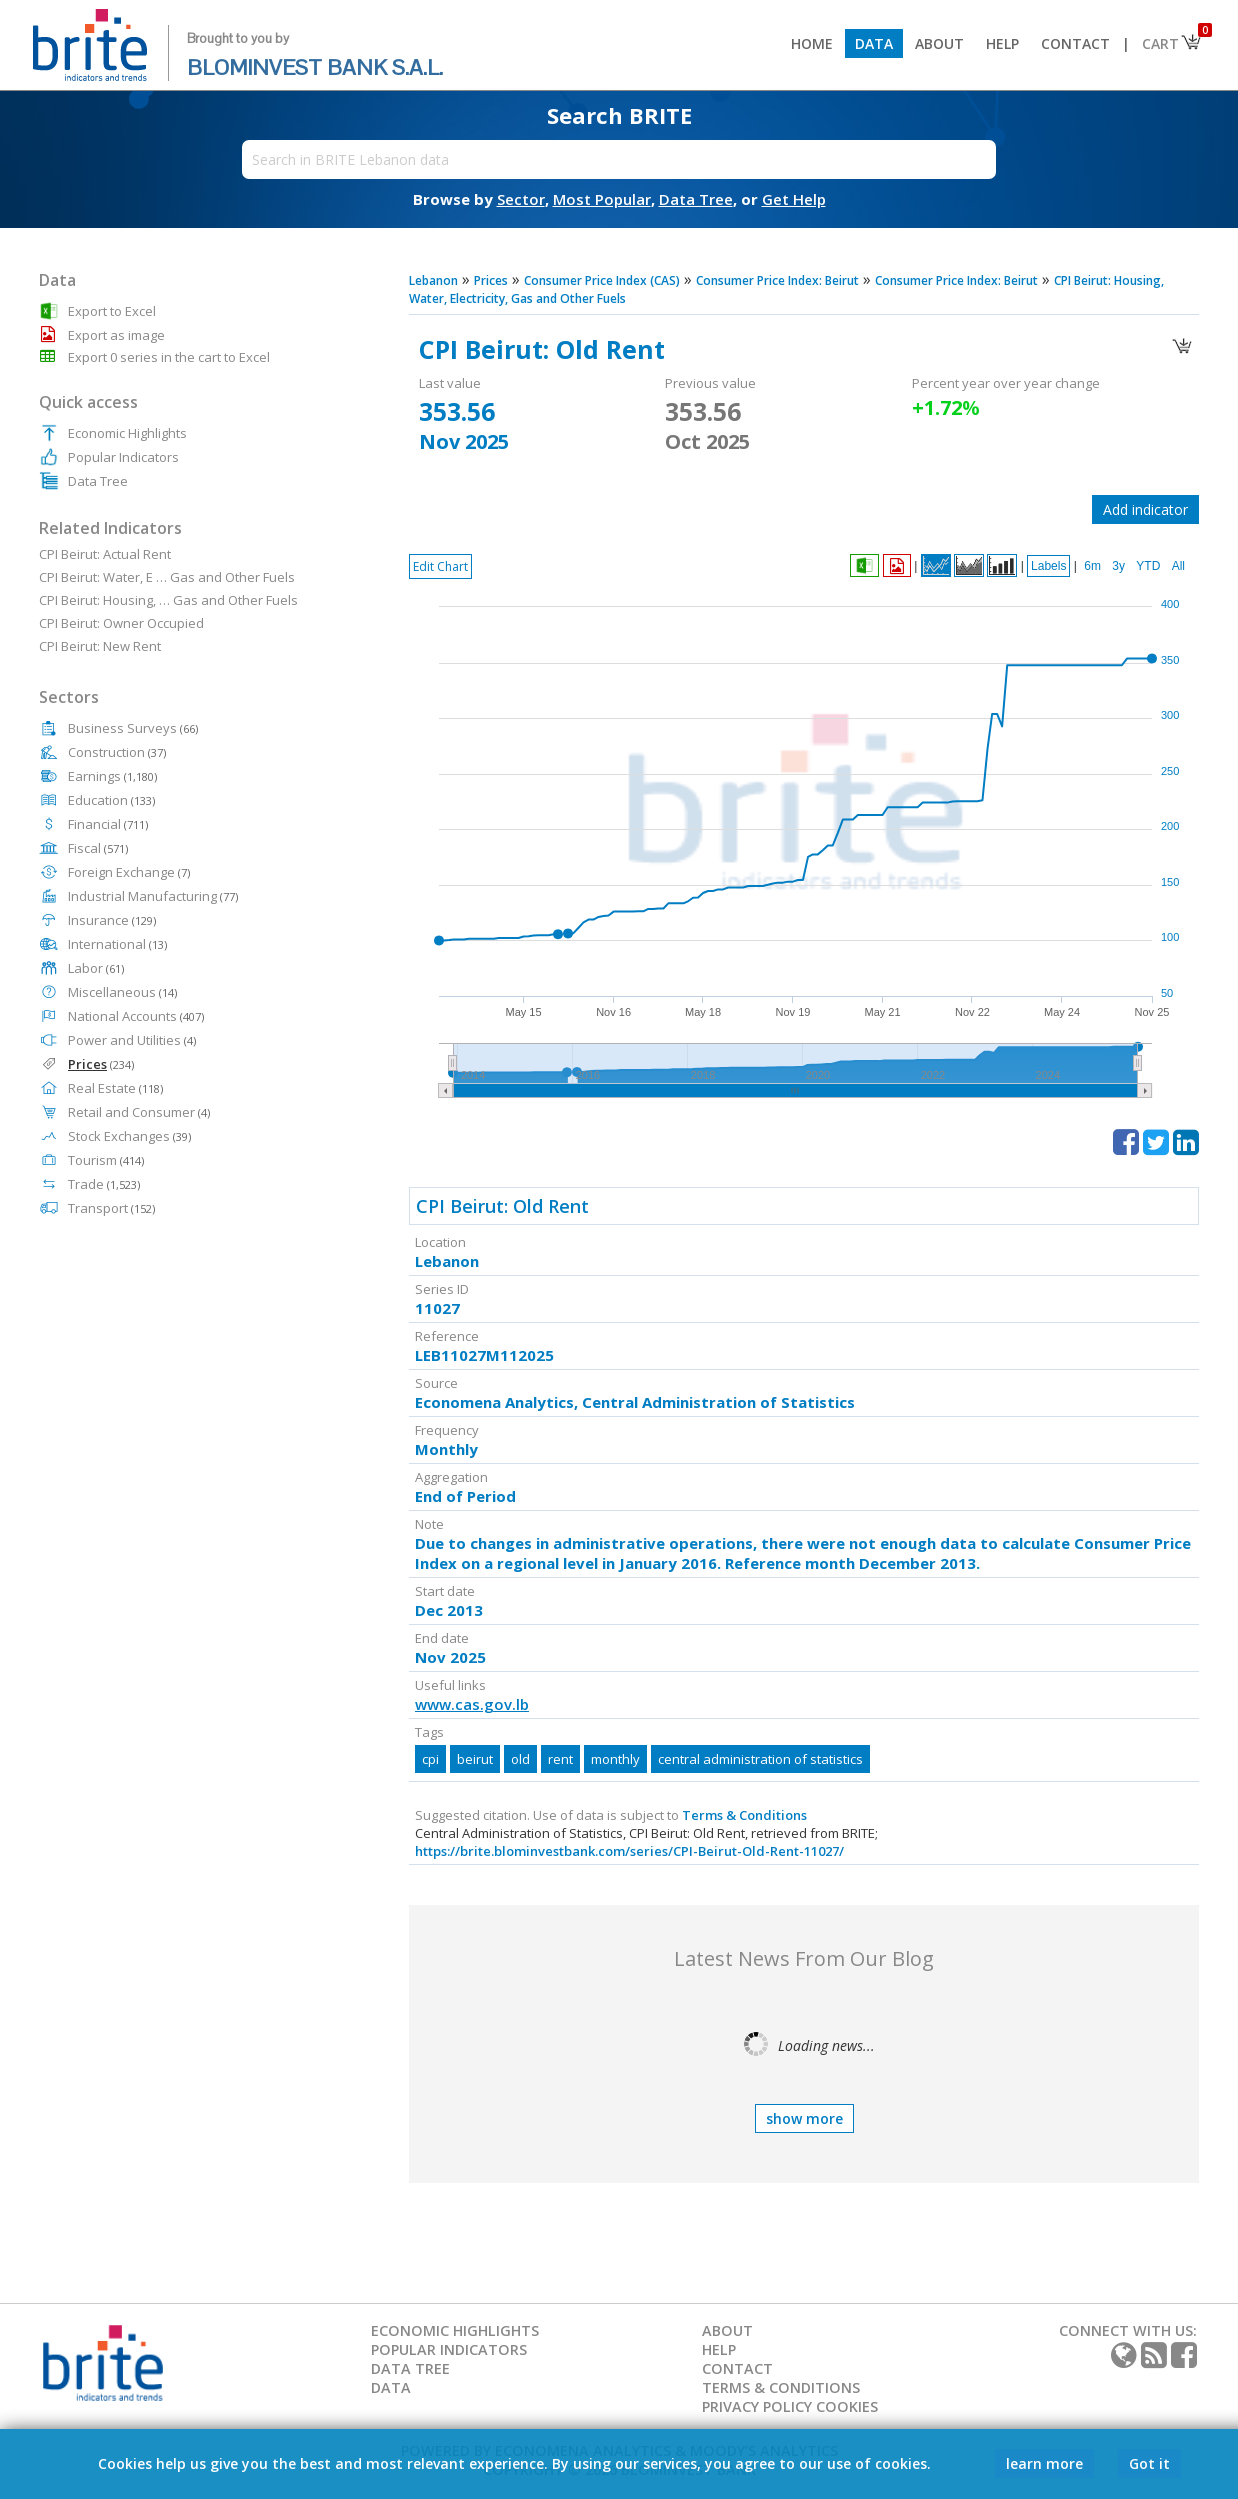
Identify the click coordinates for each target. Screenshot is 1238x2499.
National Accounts (136, 1016)
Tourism (106, 1160)
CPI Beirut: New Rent (100, 646)
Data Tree (98, 481)
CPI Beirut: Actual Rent (105, 554)
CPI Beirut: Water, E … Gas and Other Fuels (167, 577)
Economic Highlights (127, 433)
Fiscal (98, 848)
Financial (108, 824)
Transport (111, 1208)
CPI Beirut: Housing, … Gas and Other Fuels (168, 600)
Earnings (112, 776)
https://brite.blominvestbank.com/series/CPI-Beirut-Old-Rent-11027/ (629, 1851)
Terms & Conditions (744, 1815)
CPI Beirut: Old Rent (502, 1206)
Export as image (116, 335)
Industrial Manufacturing (153, 896)
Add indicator (1145, 509)
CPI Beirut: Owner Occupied (121, 623)
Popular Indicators (123, 457)
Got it (1149, 2463)
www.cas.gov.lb (472, 1704)
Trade (104, 1184)
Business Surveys (133, 728)
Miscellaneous (122, 992)
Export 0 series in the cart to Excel (169, 357)
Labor (96, 968)
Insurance (112, 920)
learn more (1044, 2463)
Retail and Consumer (139, 1112)
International (117, 944)
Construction (117, 752)
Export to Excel (112, 311)
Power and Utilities (132, 1040)
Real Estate (115, 1088)
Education (111, 800)
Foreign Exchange (129, 872)
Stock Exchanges (129, 1136)
